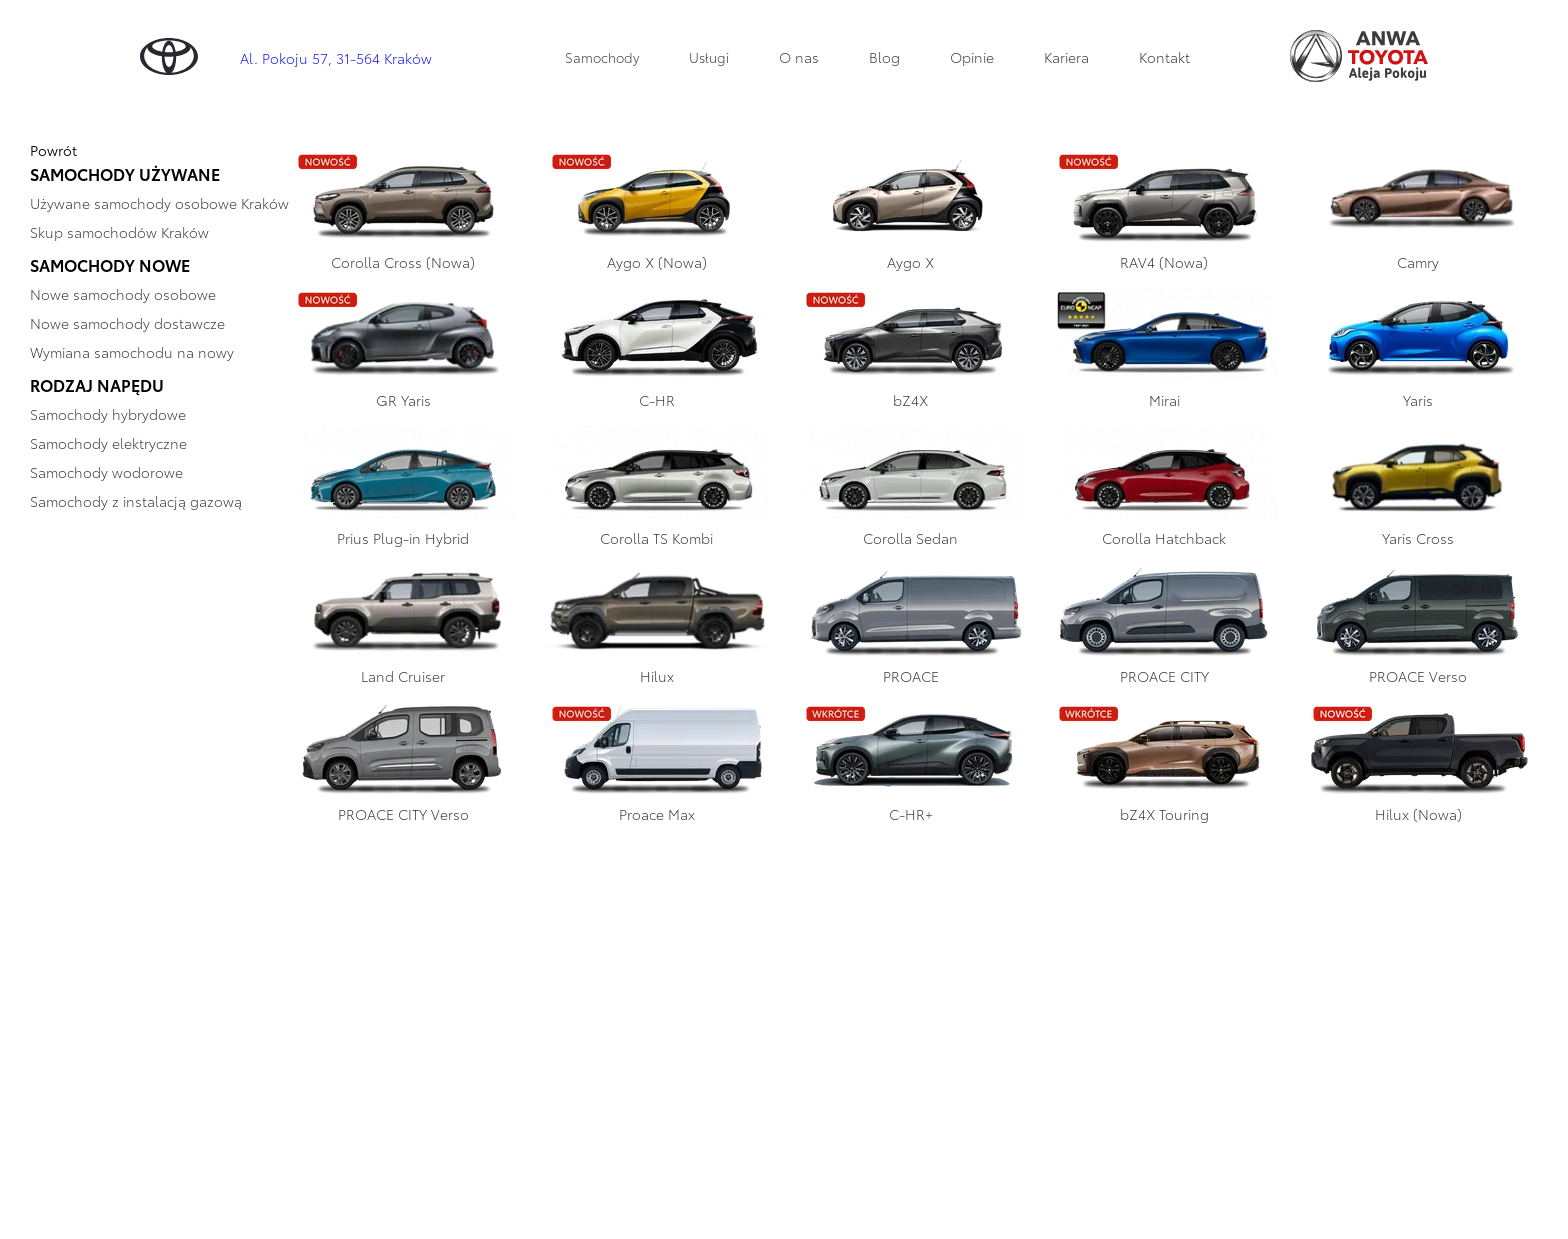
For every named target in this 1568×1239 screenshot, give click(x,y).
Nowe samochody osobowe (123, 294)
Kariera (1066, 57)
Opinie (972, 57)
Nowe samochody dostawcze (127, 323)
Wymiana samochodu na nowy (132, 352)
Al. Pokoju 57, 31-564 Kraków (336, 58)
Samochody (602, 56)
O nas (799, 57)
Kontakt (1164, 57)
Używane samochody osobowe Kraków (159, 203)
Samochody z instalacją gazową (136, 501)
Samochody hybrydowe (108, 414)
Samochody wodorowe (106, 472)
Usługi (709, 56)
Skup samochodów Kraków (119, 232)
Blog (884, 57)
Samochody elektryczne (108, 443)
